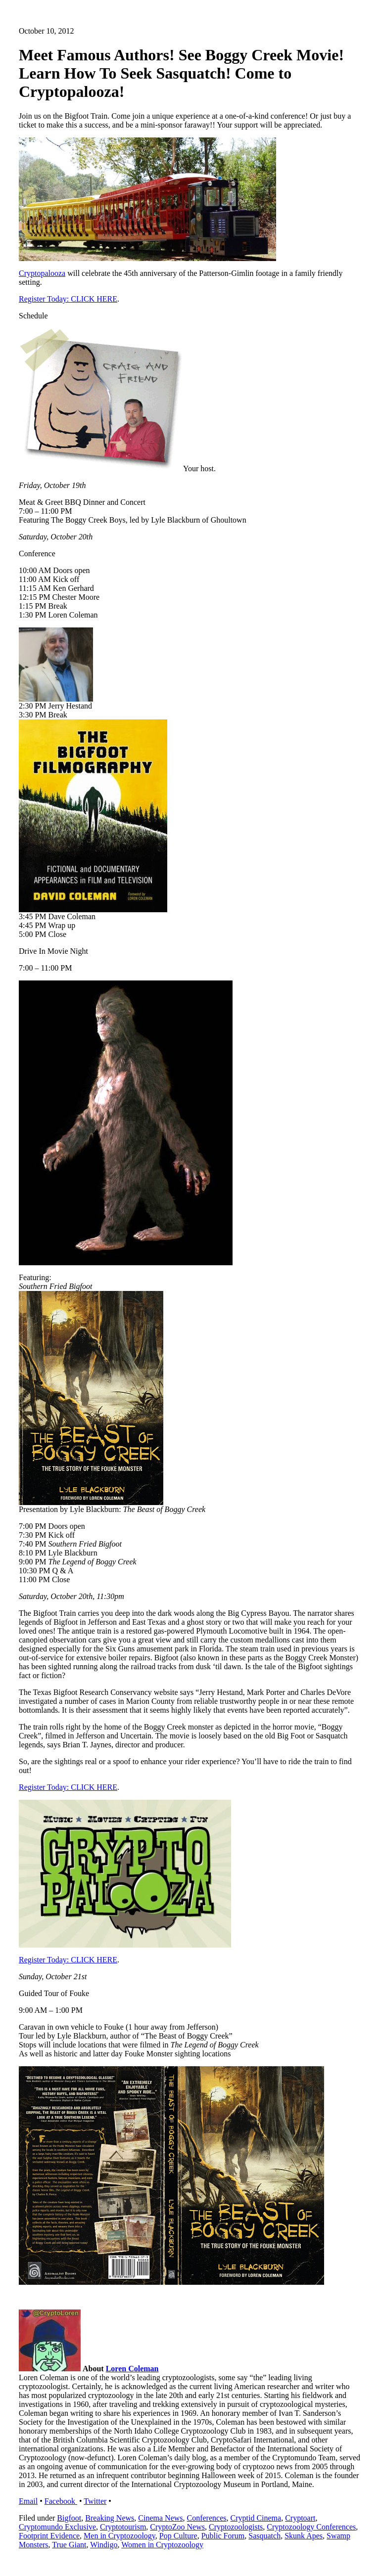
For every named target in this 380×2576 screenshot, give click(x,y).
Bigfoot (69, 2518)
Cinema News (160, 2518)
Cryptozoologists (236, 2527)
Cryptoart (300, 2518)
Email (28, 2501)
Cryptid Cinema (255, 2518)
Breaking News (109, 2518)
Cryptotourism (123, 2527)
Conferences (207, 2518)
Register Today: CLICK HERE (68, 299)
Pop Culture (178, 2536)
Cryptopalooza (42, 273)
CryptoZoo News (177, 2527)
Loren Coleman (132, 2368)
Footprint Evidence (49, 2536)
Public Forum (223, 2536)
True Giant (69, 2544)
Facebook (61, 2501)
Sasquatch (264, 2536)
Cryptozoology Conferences (311, 2527)
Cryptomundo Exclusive (57, 2527)
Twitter (95, 2501)
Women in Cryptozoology (162, 2544)
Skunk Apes (304, 2536)
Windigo (103, 2544)
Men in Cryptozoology (119, 2536)
